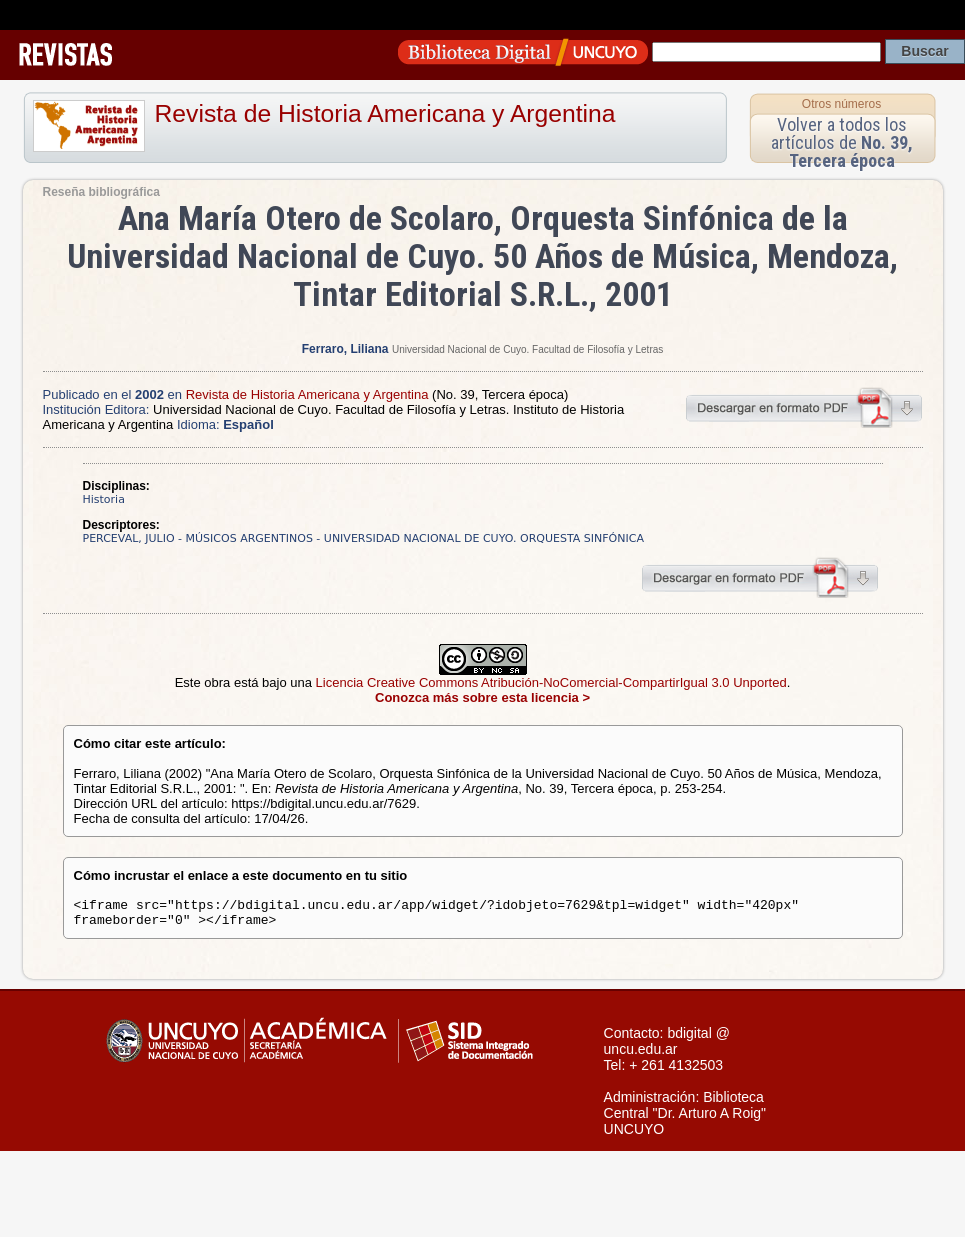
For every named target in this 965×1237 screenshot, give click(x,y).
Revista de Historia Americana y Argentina (385, 113)
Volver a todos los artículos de (842, 142)
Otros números (841, 104)
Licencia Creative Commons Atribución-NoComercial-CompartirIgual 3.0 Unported (551, 682)
